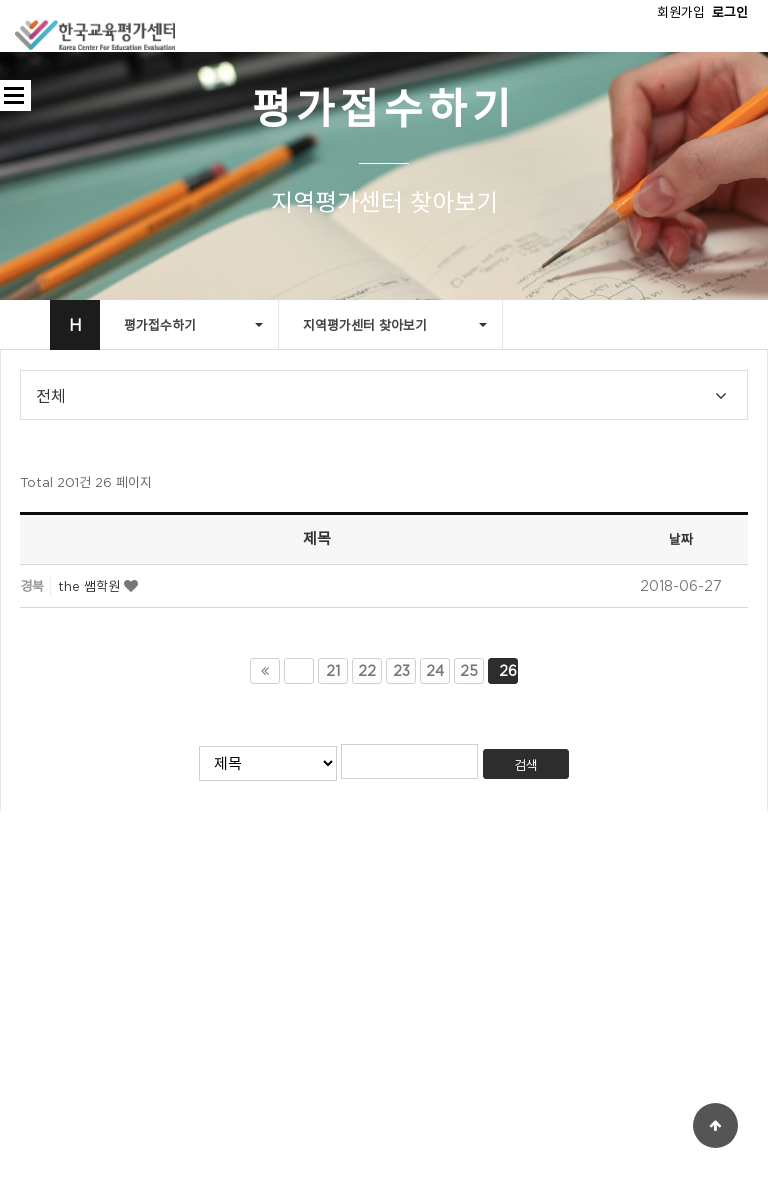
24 (435, 671)
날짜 (681, 539)
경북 (32, 586)
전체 (51, 397)
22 (367, 671)
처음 (265, 671)
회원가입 (681, 12)
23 (401, 671)
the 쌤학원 (91, 586)
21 (333, 671)
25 (469, 671)
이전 (299, 671)
